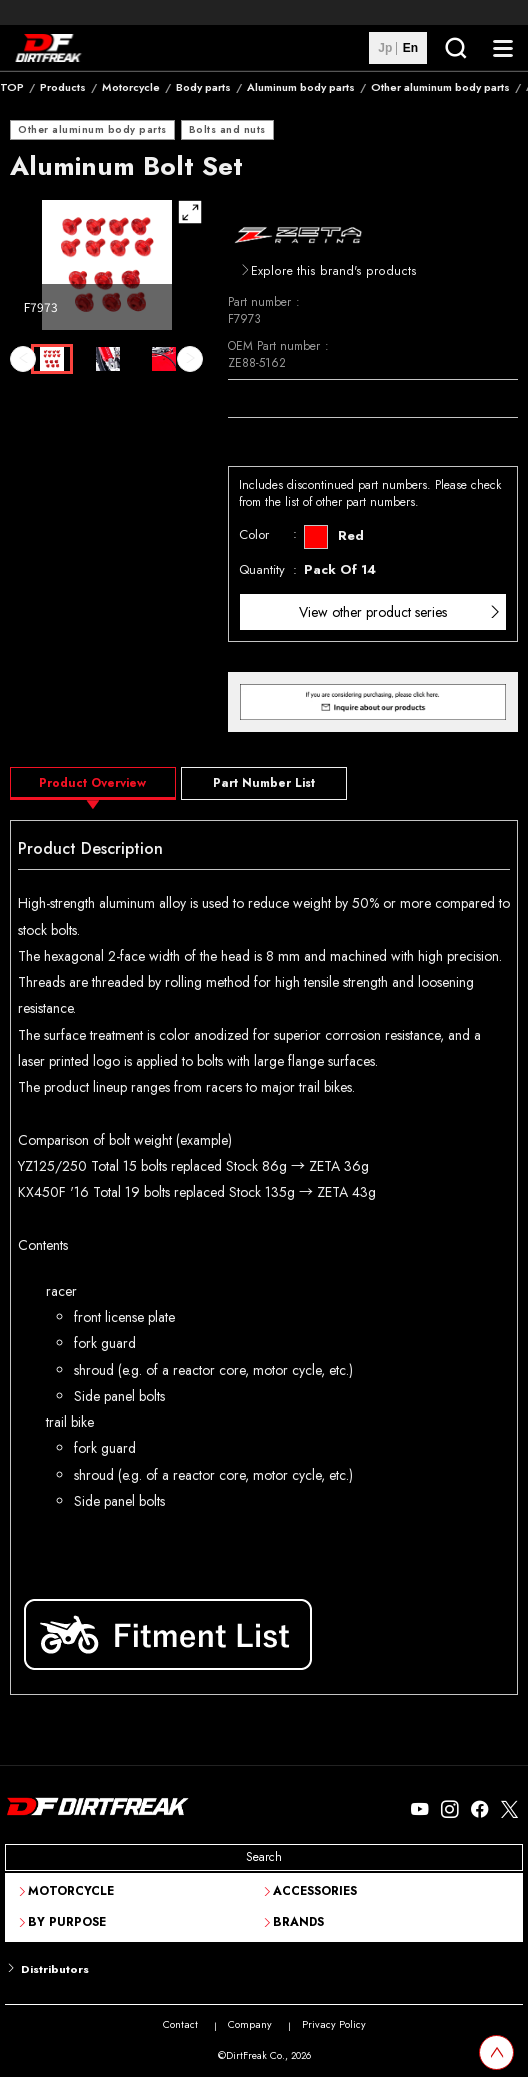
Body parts (203, 87)
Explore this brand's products (334, 271)
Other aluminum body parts (440, 87)
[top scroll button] (496, 2052)
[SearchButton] (455, 48)
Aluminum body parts (301, 87)
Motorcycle (131, 87)
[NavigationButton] (503, 48)
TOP (12, 87)
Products (63, 87)
